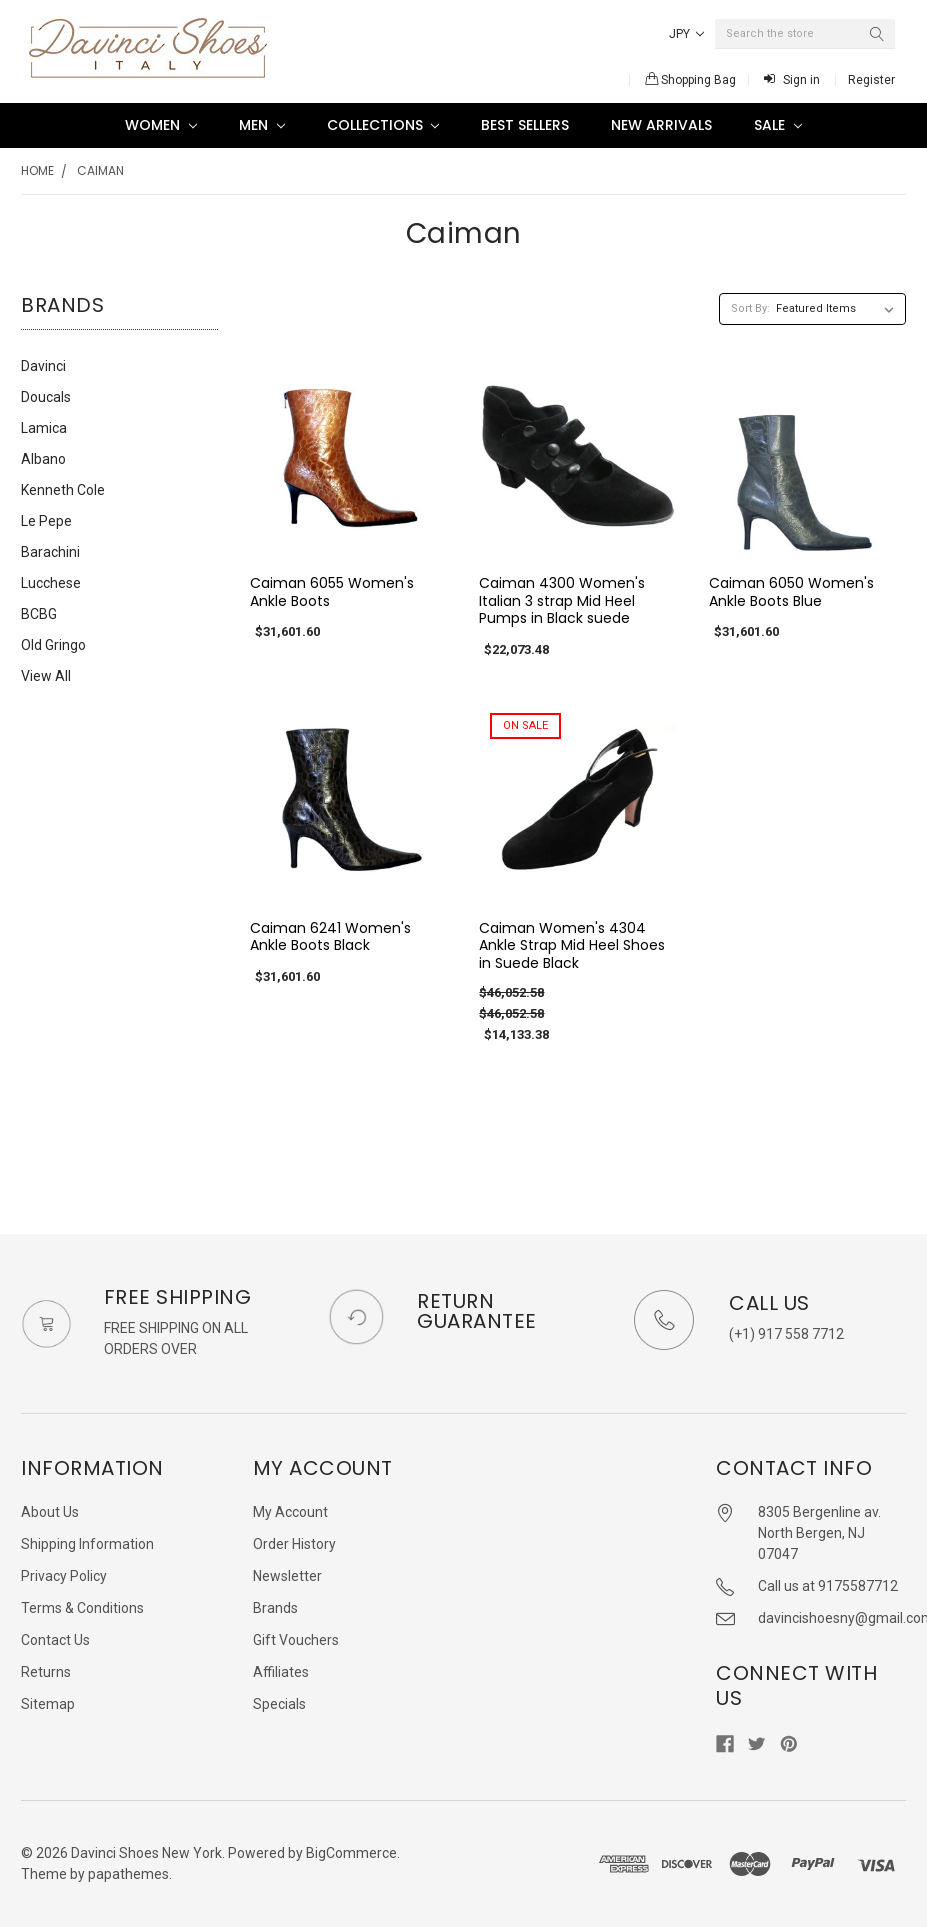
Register (871, 80)
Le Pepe (46, 521)
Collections (383, 125)
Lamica (44, 428)
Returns (46, 1672)
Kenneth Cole (63, 490)
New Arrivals (661, 125)
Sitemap (48, 1704)
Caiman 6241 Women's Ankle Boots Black (330, 937)
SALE (778, 125)
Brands (275, 1608)
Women (161, 125)
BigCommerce (351, 1853)
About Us (50, 1512)
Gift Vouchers (296, 1640)
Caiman (100, 170)
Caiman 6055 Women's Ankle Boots (332, 592)
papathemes (128, 1874)
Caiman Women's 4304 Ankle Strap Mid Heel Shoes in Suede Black (572, 945)
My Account (290, 1512)
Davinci (43, 366)
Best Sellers (525, 125)
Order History (294, 1544)
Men (262, 125)
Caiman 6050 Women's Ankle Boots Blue (791, 592)
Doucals (46, 397)
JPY (686, 34)
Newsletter (287, 1576)
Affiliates (281, 1672)
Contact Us (55, 1640)
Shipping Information (87, 1544)
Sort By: (750, 308)
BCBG (39, 614)
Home (37, 170)
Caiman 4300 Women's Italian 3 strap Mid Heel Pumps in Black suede (562, 600)
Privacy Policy (64, 1576)
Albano (43, 459)
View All (46, 676)
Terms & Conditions (82, 1608)
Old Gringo (53, 645)
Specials (279, 1704)
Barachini (50, 552)
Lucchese (51, 583)
